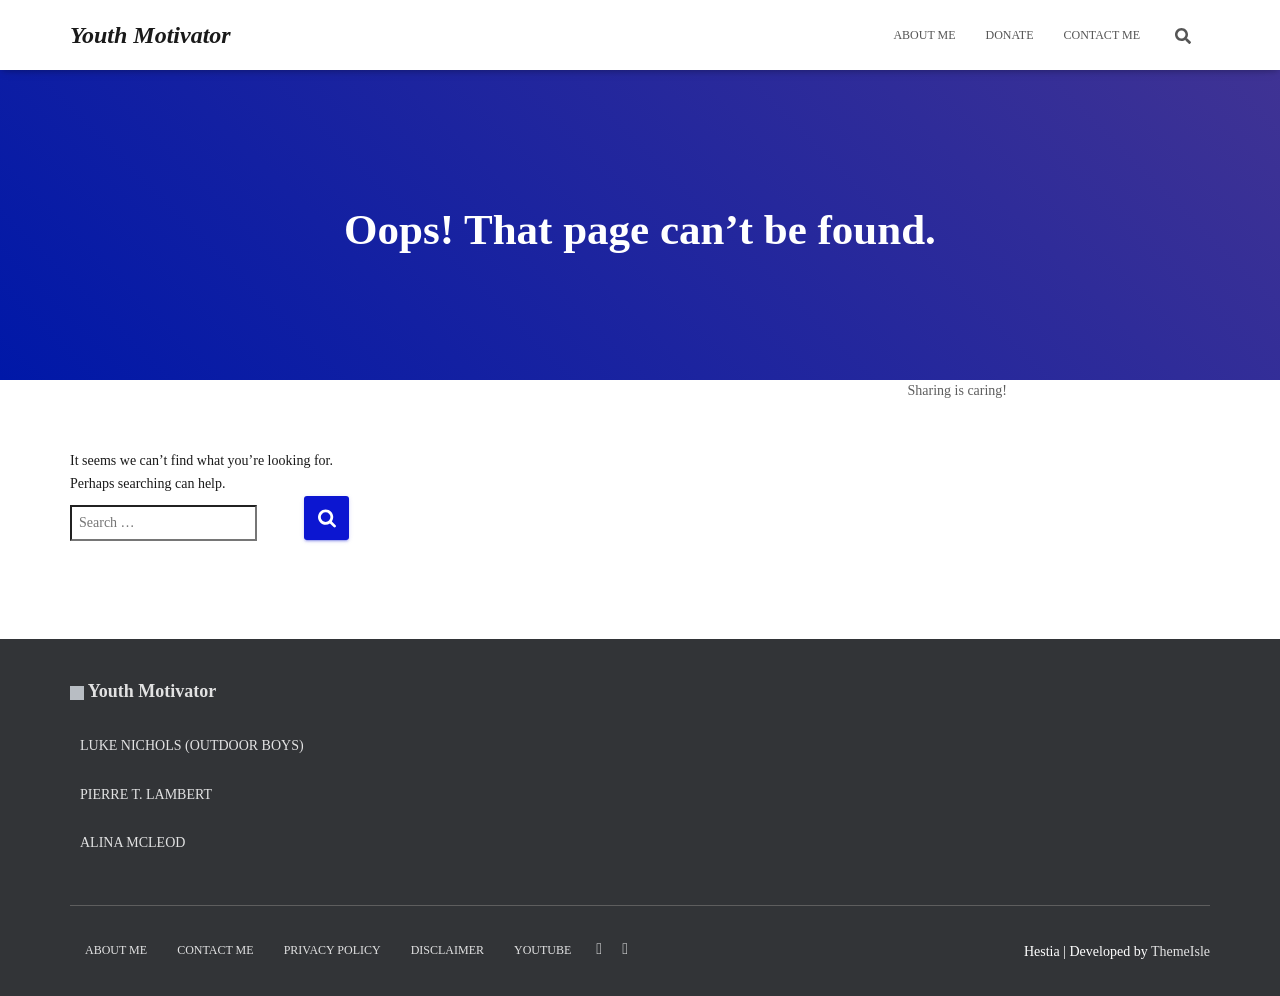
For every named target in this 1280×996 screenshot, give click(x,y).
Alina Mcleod (132, 842)
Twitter (625, 949)
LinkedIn (599, 949)
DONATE (1010, 35)
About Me (924, 35)
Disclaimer (447, 950)
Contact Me (1102, 35)
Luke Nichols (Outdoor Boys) (192, 745)
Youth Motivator (152, 691)
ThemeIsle (1180, 951)
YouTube (542, 950)
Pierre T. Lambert (146, 794)
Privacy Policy (332, 950)
